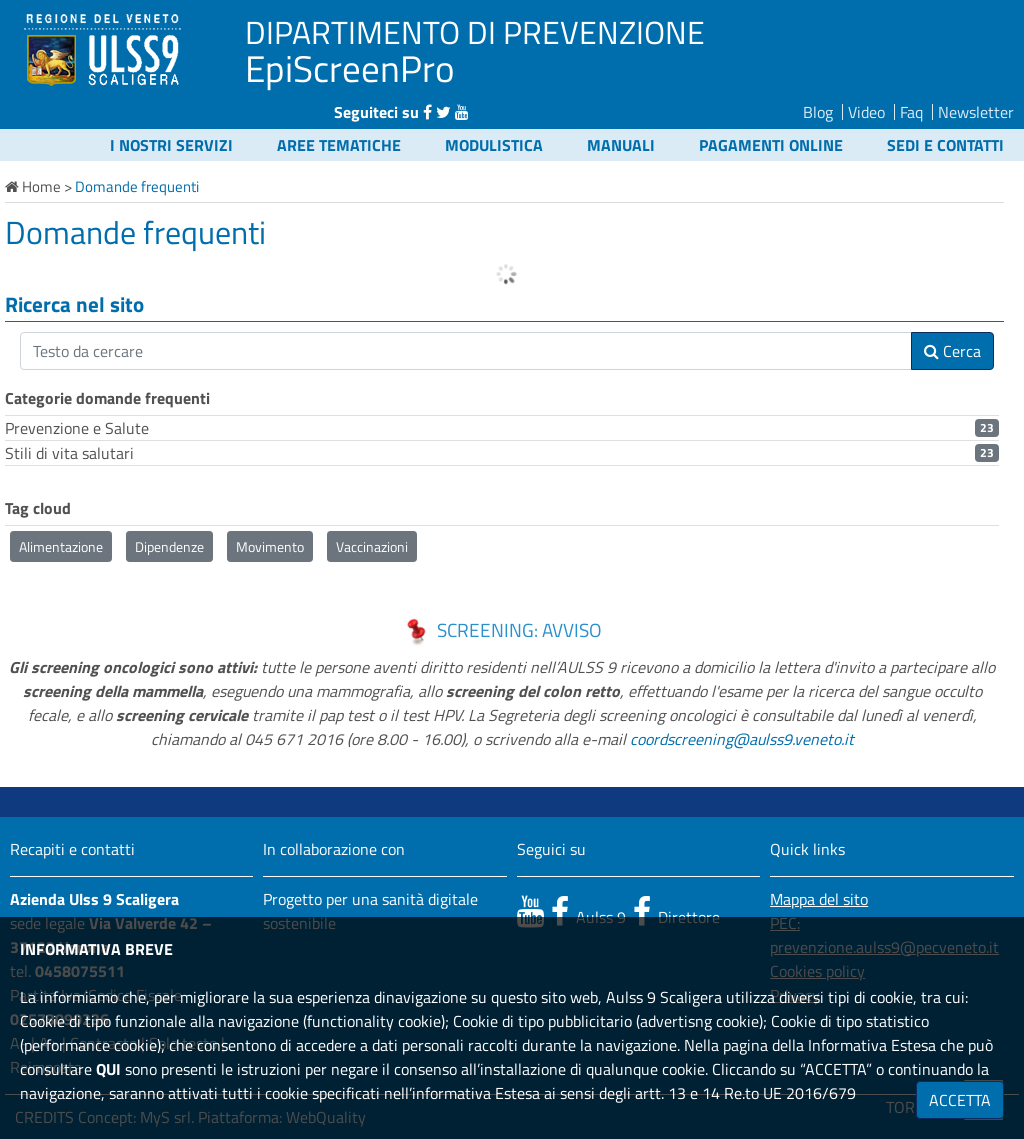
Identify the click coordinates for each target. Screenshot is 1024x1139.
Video (866, 112)
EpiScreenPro (350, 68)
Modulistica (494, 145)
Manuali (621, 145)
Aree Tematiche (339, 145)
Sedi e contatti (945, 145)
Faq (911, 112)
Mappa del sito (819, 899)
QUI (108, 1069)
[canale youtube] (530, 911)
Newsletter (976, 112)
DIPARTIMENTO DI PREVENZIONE (475, 32)
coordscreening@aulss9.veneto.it (742, 739)
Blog (818, 112)
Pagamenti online (771, 145)
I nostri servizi (171, 145)
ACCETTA (960, 1100)
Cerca (952, 351)
